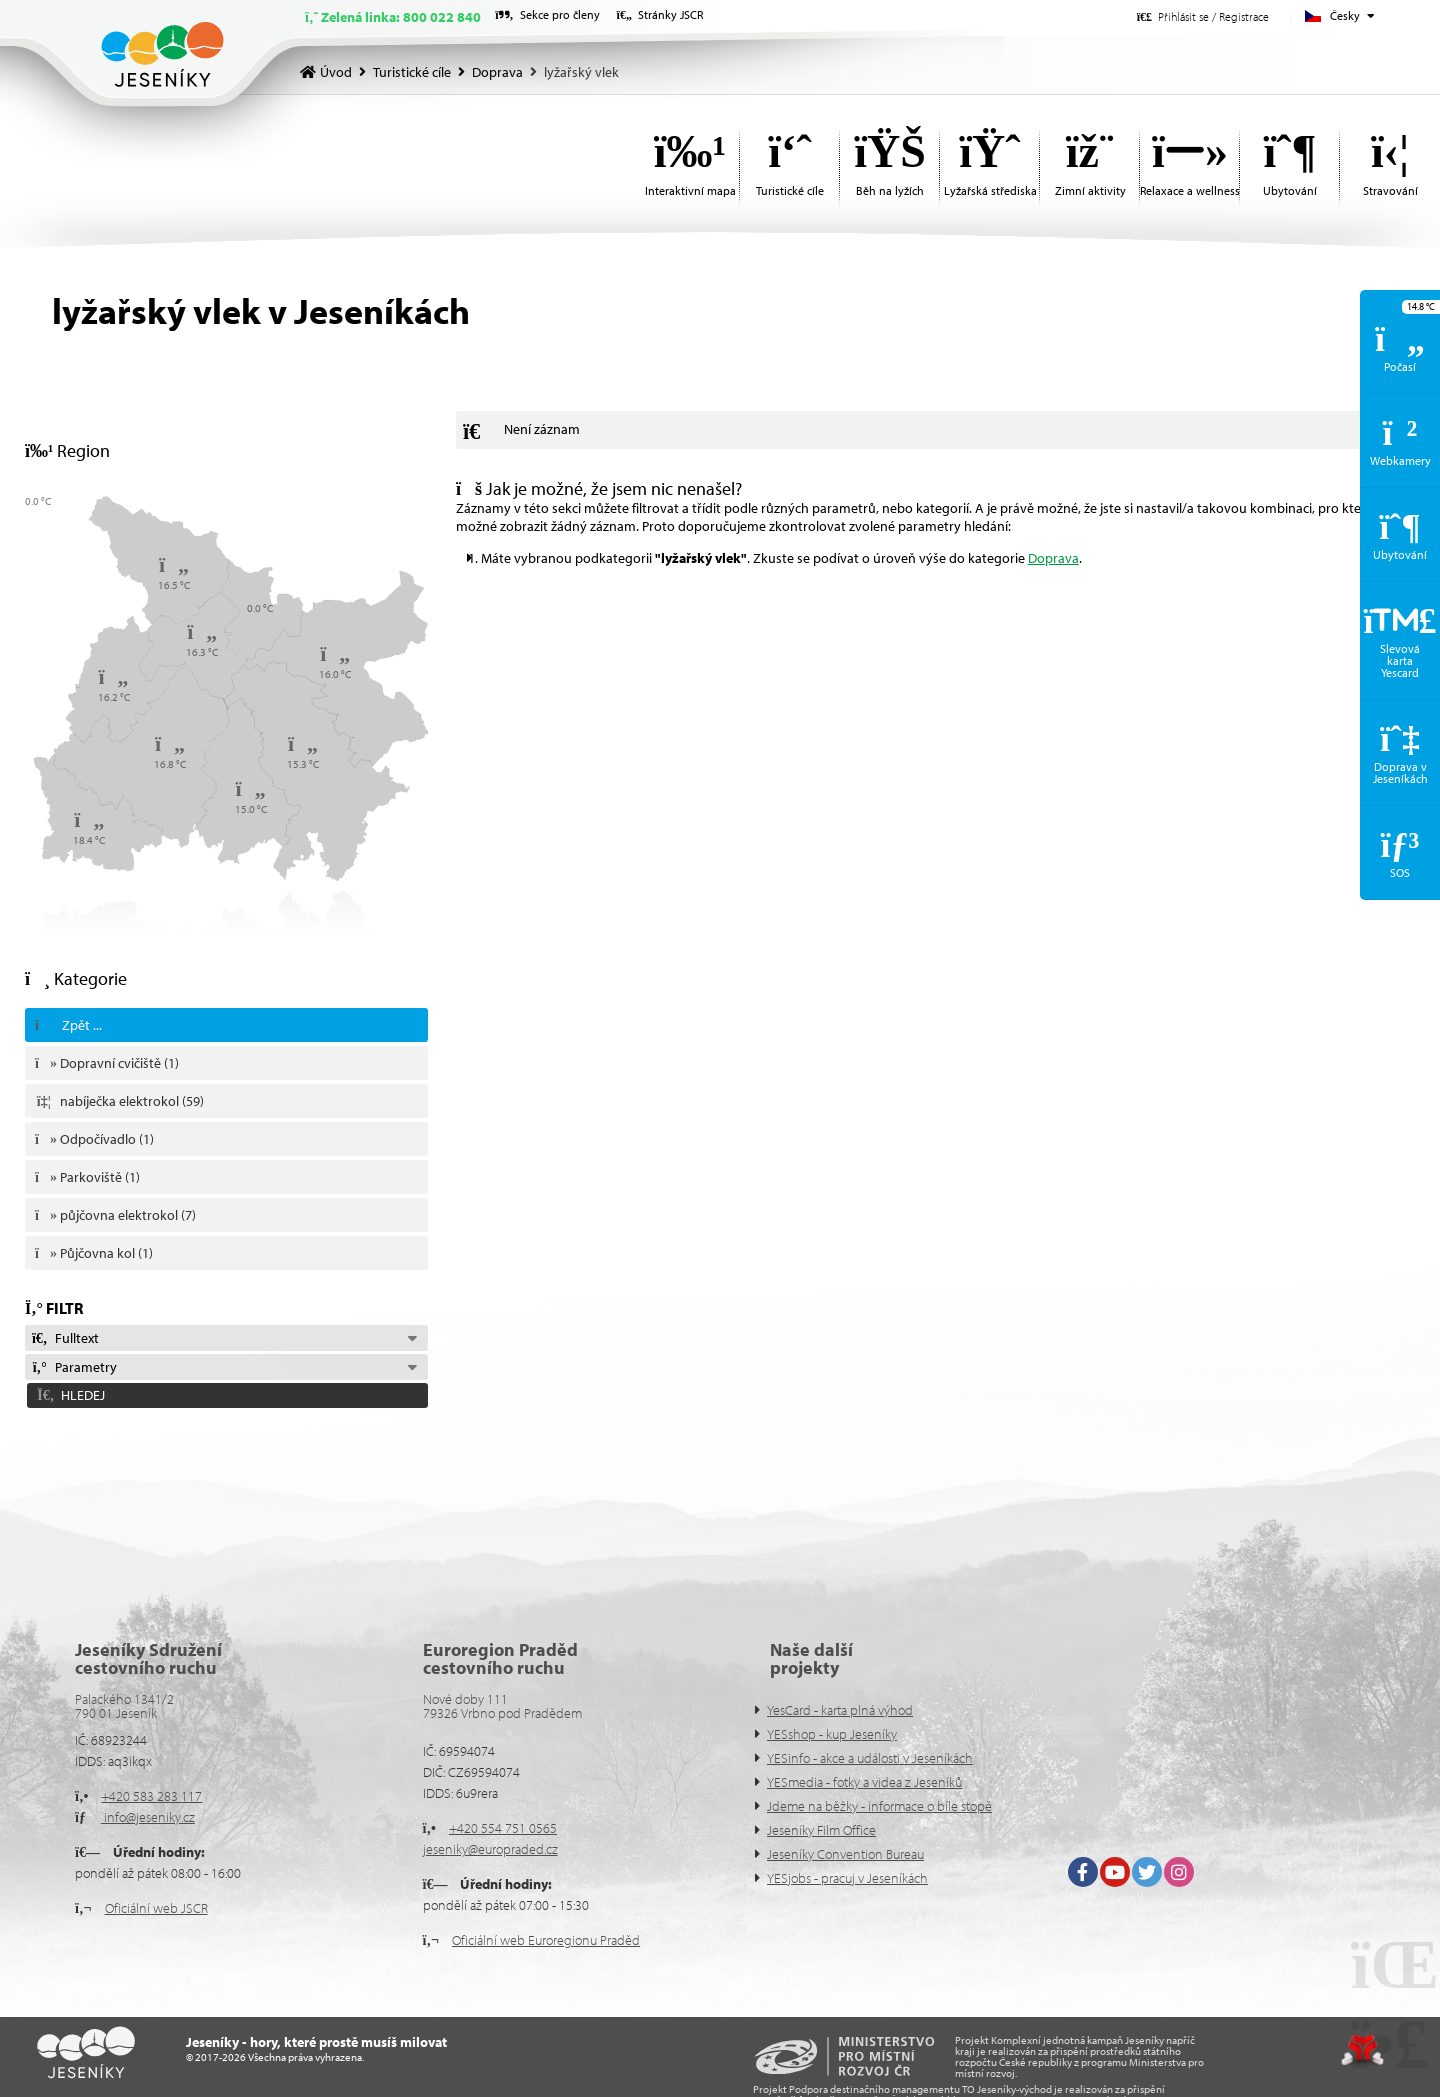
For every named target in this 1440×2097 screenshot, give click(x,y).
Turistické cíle (412, 72)
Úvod (162, 54)
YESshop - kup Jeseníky (832, 1734)
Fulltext (65, 1338)
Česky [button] (1345, 15)
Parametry (74, 1367)
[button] (1203, 16)
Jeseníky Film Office (821, 1830)
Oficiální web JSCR (156, 1908)
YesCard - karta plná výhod (840, 1710)
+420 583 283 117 (151, 1796)
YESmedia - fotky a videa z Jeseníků (864, 1782)
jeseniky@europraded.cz (490, 1849)
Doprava (497, 72)
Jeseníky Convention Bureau (845, 1854)
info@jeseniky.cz (148, 1817)
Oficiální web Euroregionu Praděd (546, 1940)
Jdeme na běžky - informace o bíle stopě (879, 1806)
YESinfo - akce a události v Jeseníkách (870, 1758)
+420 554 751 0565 (503, 1828)
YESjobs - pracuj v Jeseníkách (847, 1878)
